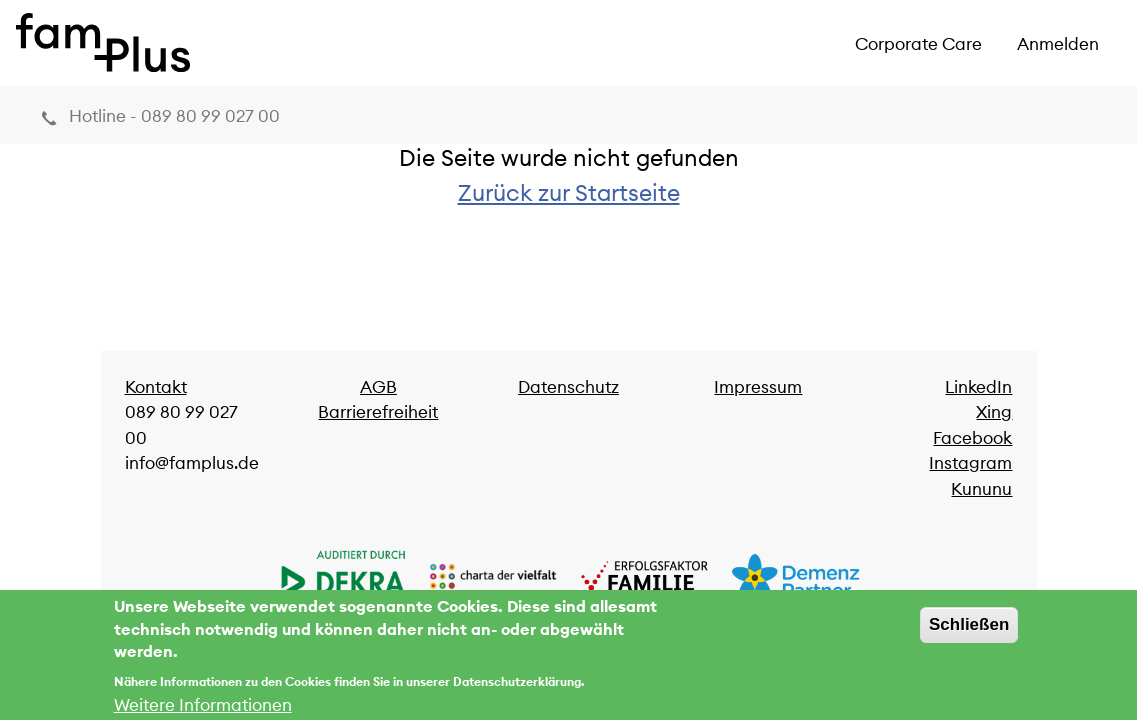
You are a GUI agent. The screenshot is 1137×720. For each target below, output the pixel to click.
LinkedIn (978, 387)
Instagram (970, 463)
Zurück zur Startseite (569, 192)
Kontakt (156, 387)
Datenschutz (568, 387)
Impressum (758, 387)
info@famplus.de (192, 463)
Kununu (981, 489)
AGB (378, 387)
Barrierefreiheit (378, 412)
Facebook (972, 438)
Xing (994, 412)
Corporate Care (918, 44)
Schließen (969, 631)
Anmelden (1058, 44)
